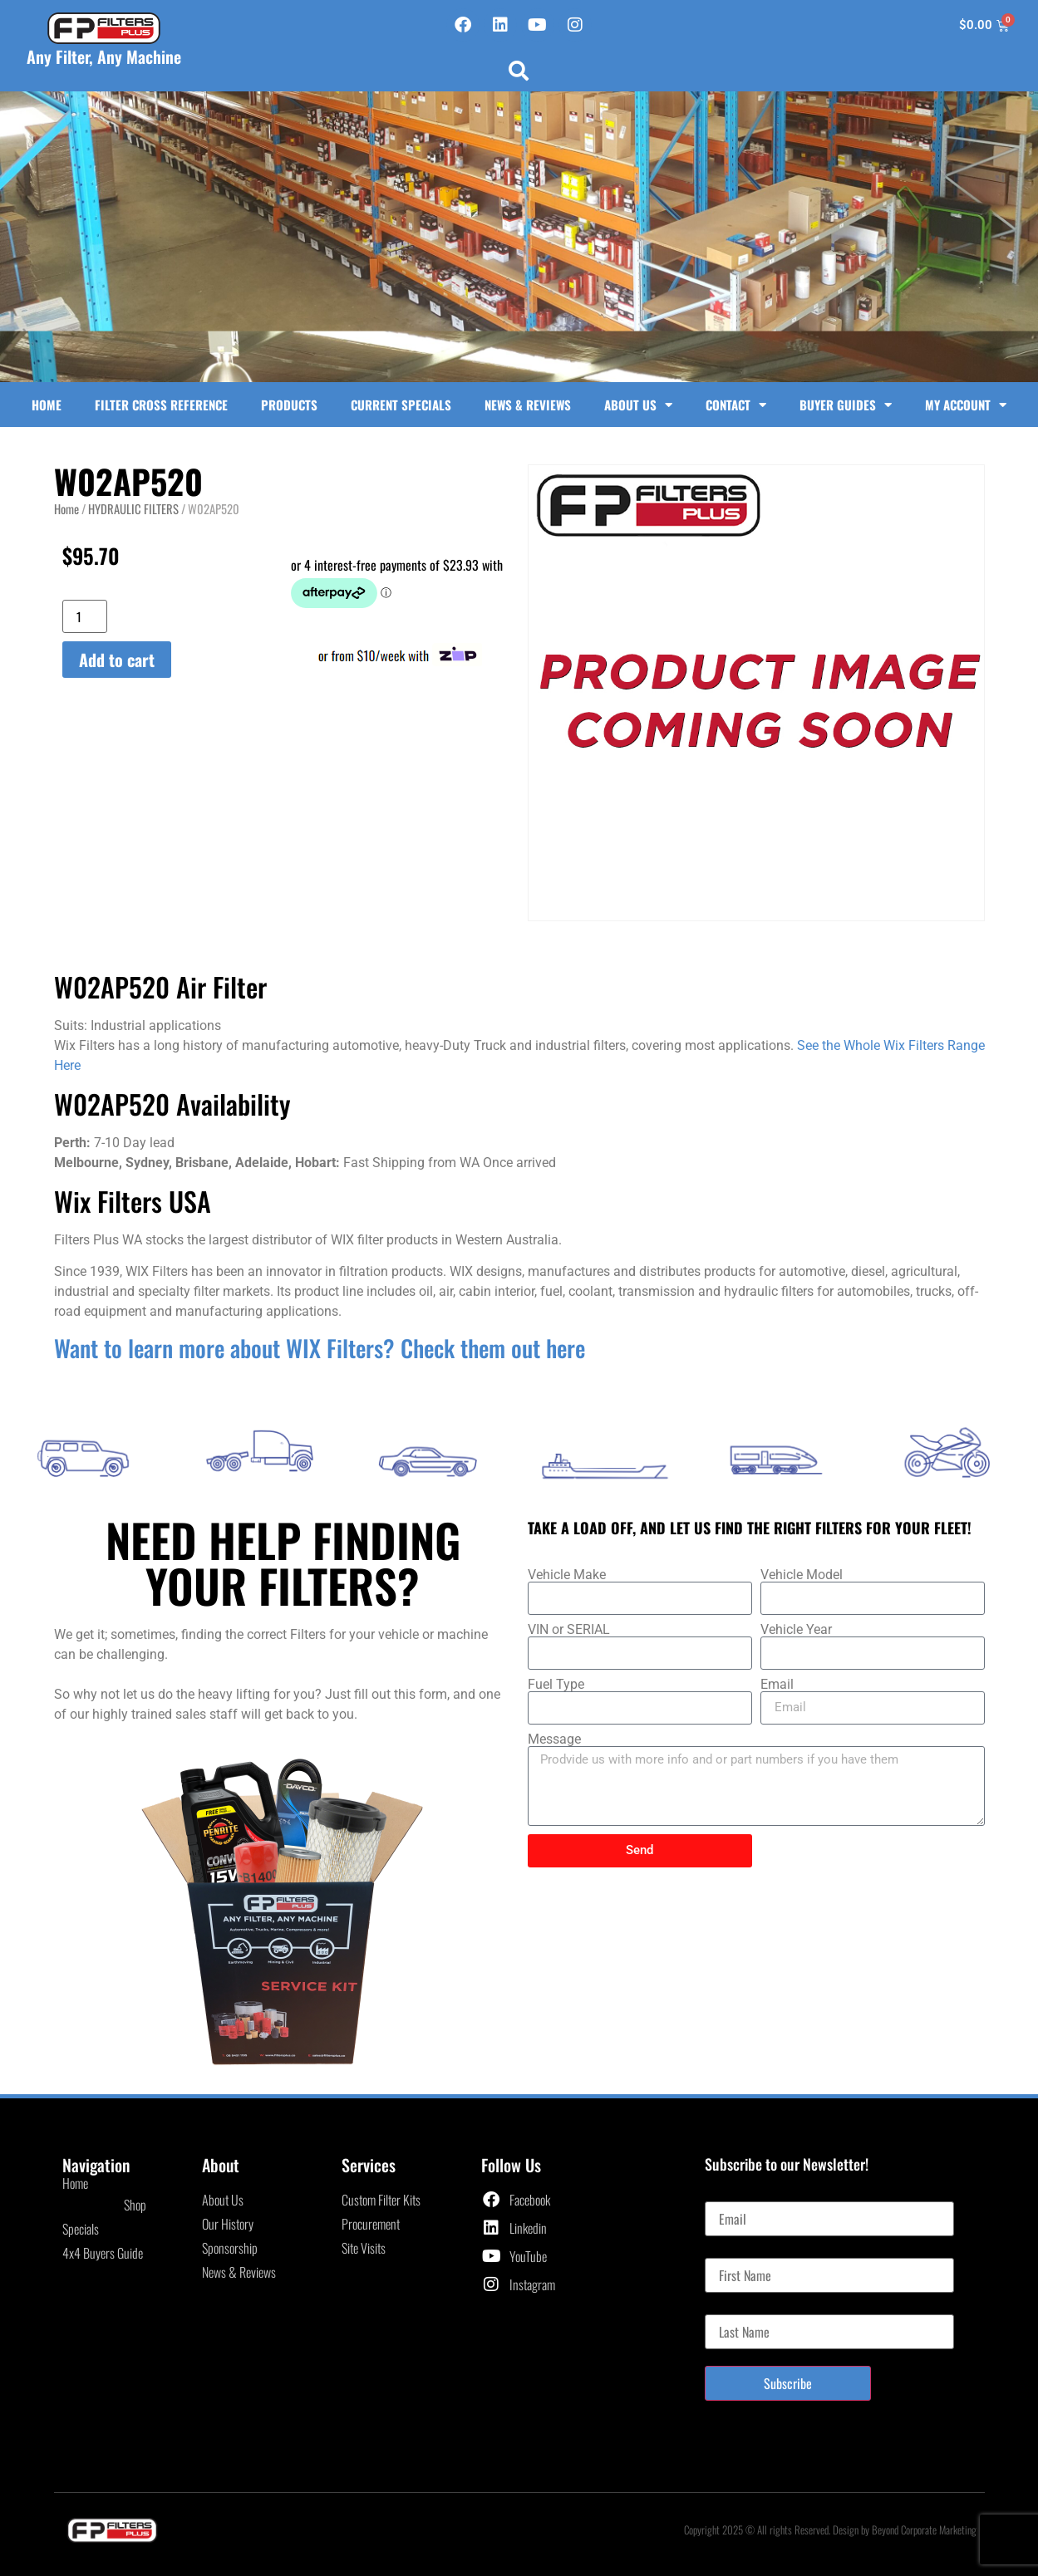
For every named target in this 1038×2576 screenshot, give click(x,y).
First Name (731, 2251)
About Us (638, 405)
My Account (965, 405)
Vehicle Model (801, 1575)
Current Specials (401, 404)
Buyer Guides (845, 405)
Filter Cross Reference (161, 404)
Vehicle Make (567, 1575)
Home (46, 404)
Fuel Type (556, 1684)
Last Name (730, 2307)
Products (289, 404)
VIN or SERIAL (569, 1629)
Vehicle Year (796, 1629)
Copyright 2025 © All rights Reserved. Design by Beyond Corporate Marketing (830, 2529)
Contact (736, 405)
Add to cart (117, 659)
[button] (518, 70)
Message (554, 1739)
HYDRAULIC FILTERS (133, 508)
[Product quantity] (84, 616)
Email (777, 1684)
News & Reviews (528, 404)
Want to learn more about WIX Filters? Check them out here (319, 1348)
